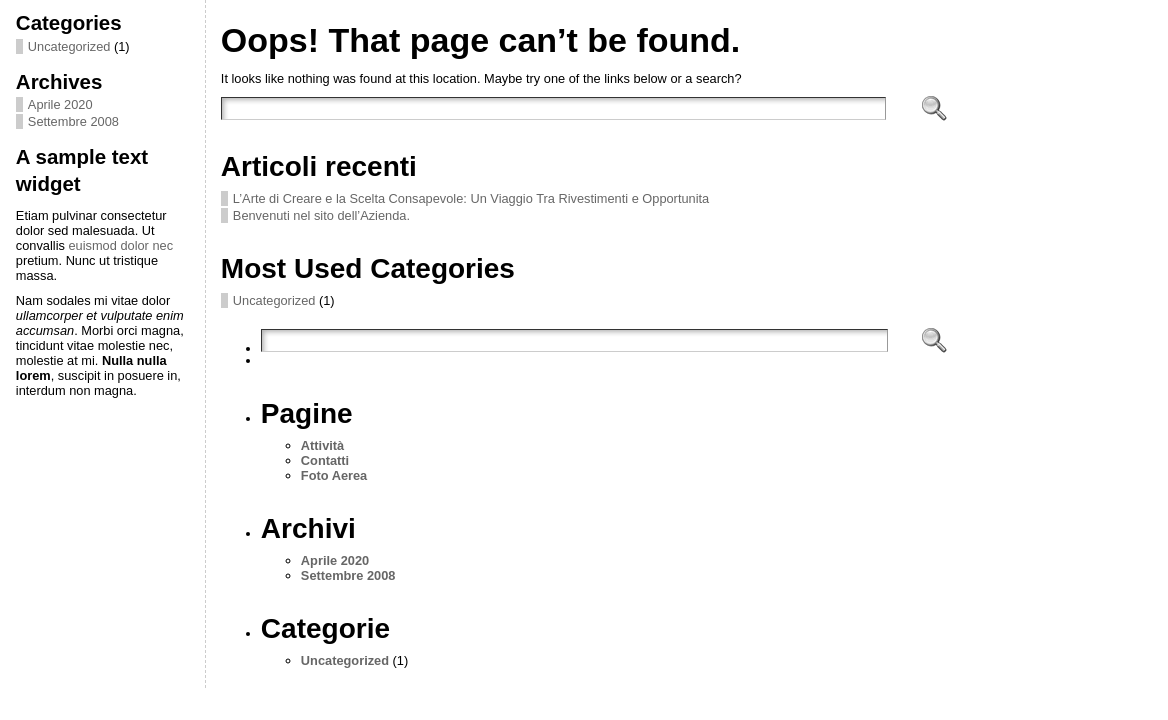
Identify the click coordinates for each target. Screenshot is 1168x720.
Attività (322, 445)
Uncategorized (69, 46)
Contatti (325, 460)
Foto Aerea (334, 475)
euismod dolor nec (120, 245)
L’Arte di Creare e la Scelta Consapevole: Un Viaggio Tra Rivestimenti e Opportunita (471, 198)
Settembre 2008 (73, 121)
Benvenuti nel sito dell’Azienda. (321, 215)
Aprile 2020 (60, 104)
